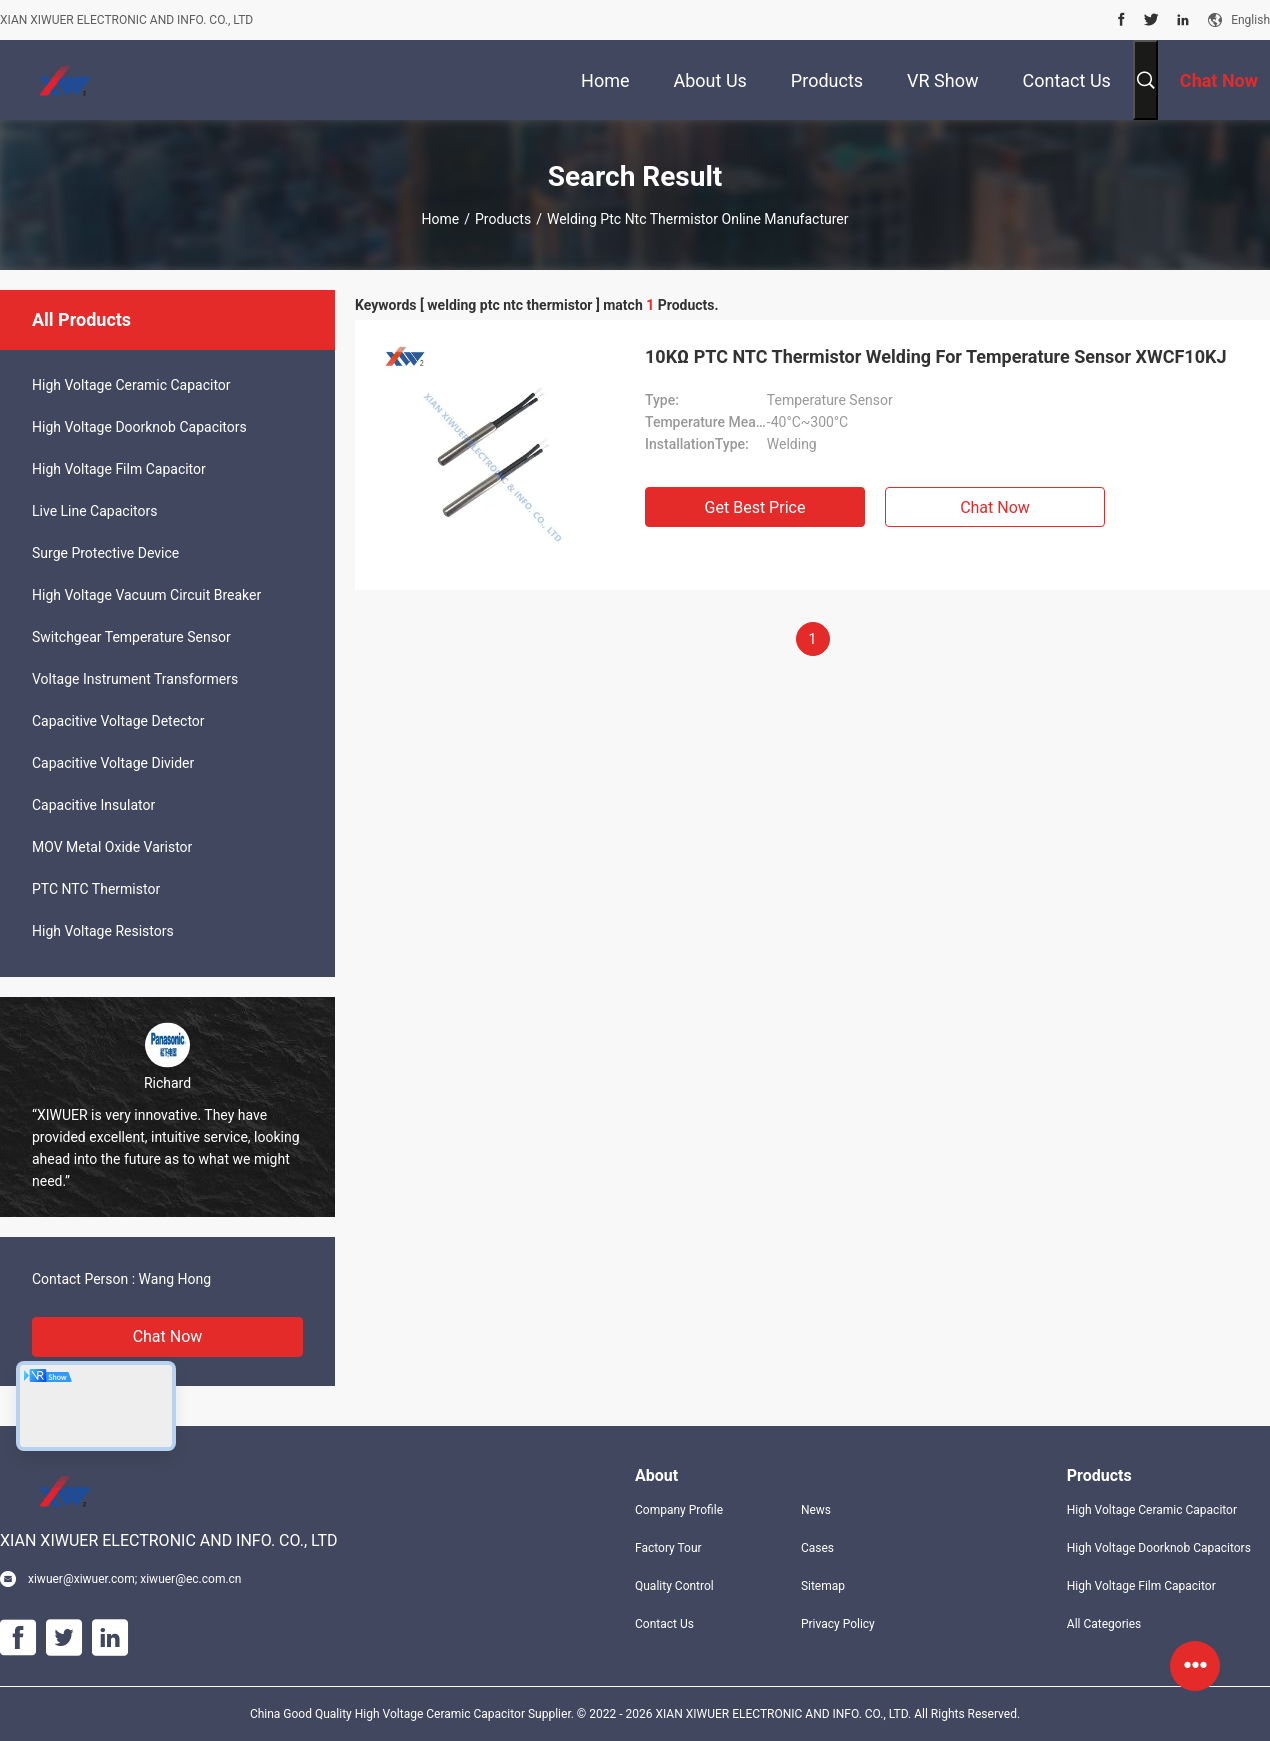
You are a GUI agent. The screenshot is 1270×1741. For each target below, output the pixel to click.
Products (503, 219)
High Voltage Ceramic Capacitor (131, 385)
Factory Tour (668, 1548)
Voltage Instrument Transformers (135, 679)
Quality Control (674, 1586)
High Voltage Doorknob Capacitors (139, 427)
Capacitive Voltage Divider (113, 763)
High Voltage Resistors (103, 931)
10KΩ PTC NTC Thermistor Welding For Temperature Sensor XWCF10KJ (936, 356)
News (816, 1510)
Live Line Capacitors (94, 511)
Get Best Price (755, 507)
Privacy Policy (838, 1624)
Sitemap (823, 1586)
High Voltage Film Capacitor (119, 469)
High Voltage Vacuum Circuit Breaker (146, 595)
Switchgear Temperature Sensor (131, 637)
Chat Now (168, 1336)
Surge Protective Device (105, 553)
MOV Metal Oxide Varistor (112, 847)
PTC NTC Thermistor (96, 889)
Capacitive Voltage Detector (118, 721)
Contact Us (664, 1624)
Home (441, 219)
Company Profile (679, 1510)
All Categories (1104, 1624)
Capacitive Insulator (93, 805)
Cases (817, 1548)
